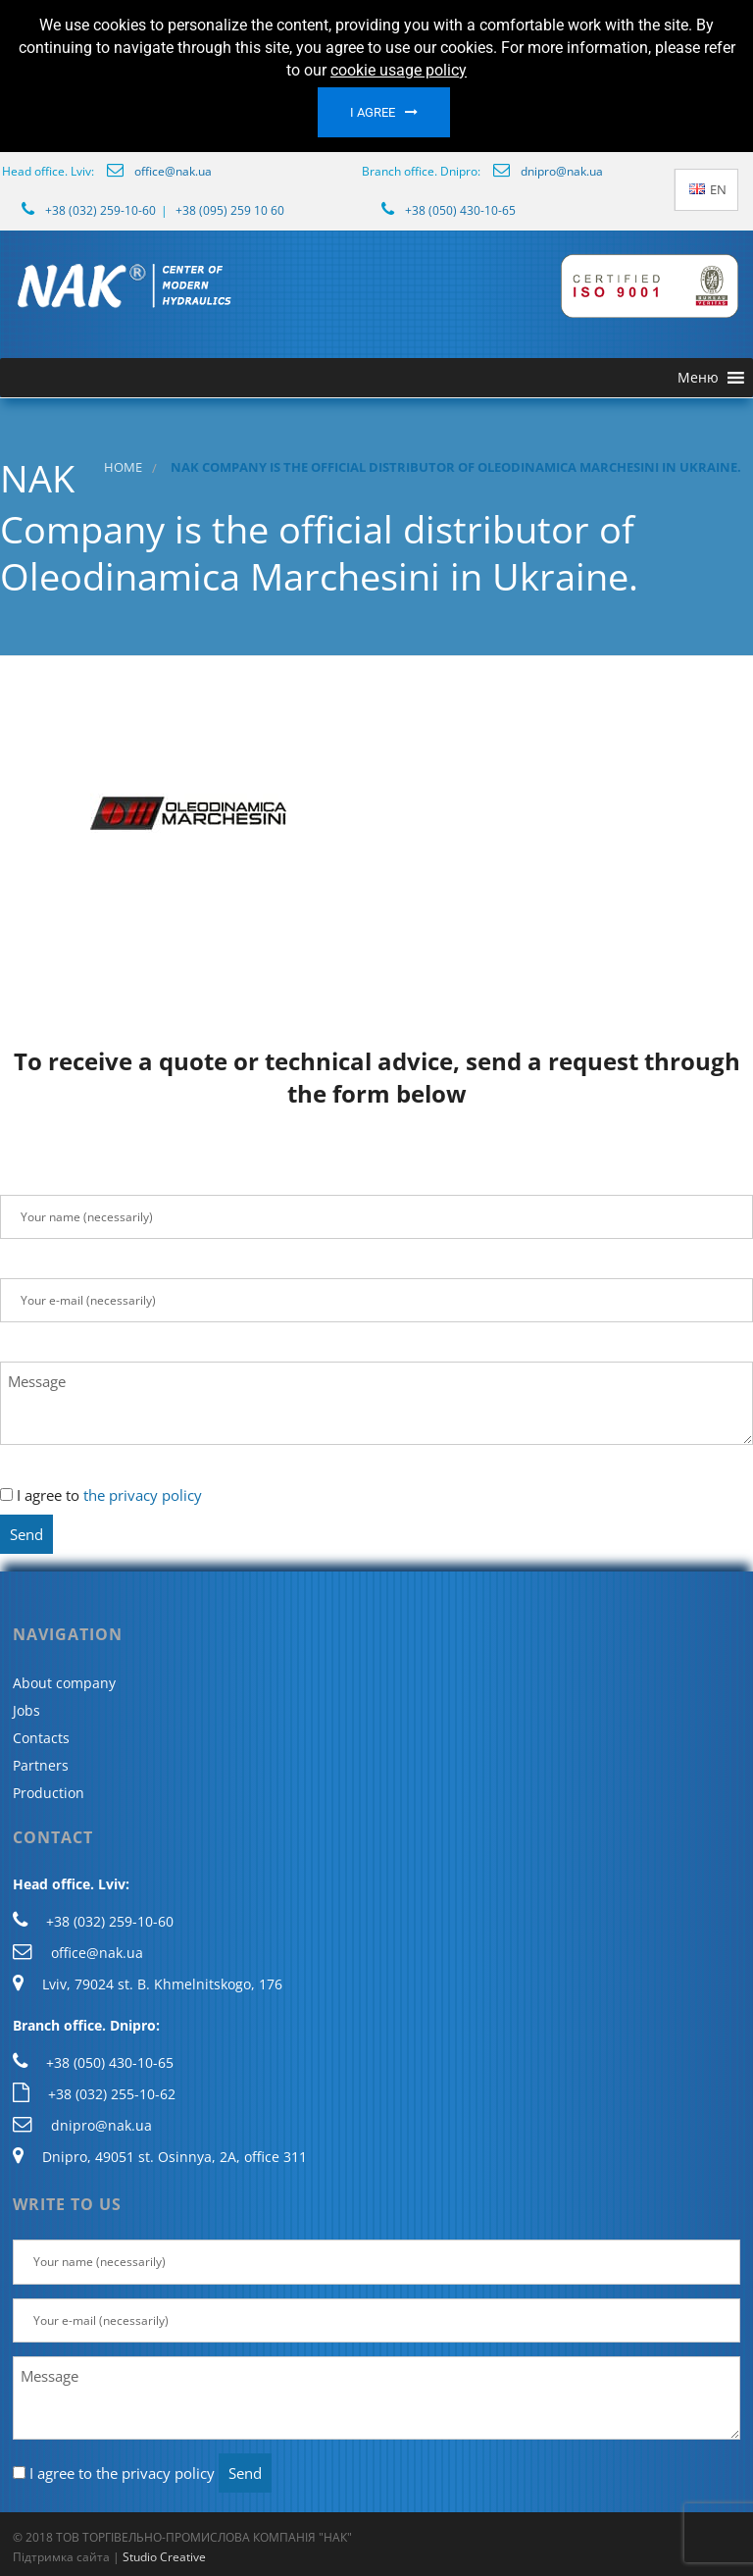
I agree (372, 112)
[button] (698, 377)
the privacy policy (142, 1495)
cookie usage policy (398, 70)
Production (48, 1792)
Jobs (26, 1710)
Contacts (41, 1737)
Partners (41, 1765)
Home (123, 467)
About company (64, 1683)
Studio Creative (164, 2557)
